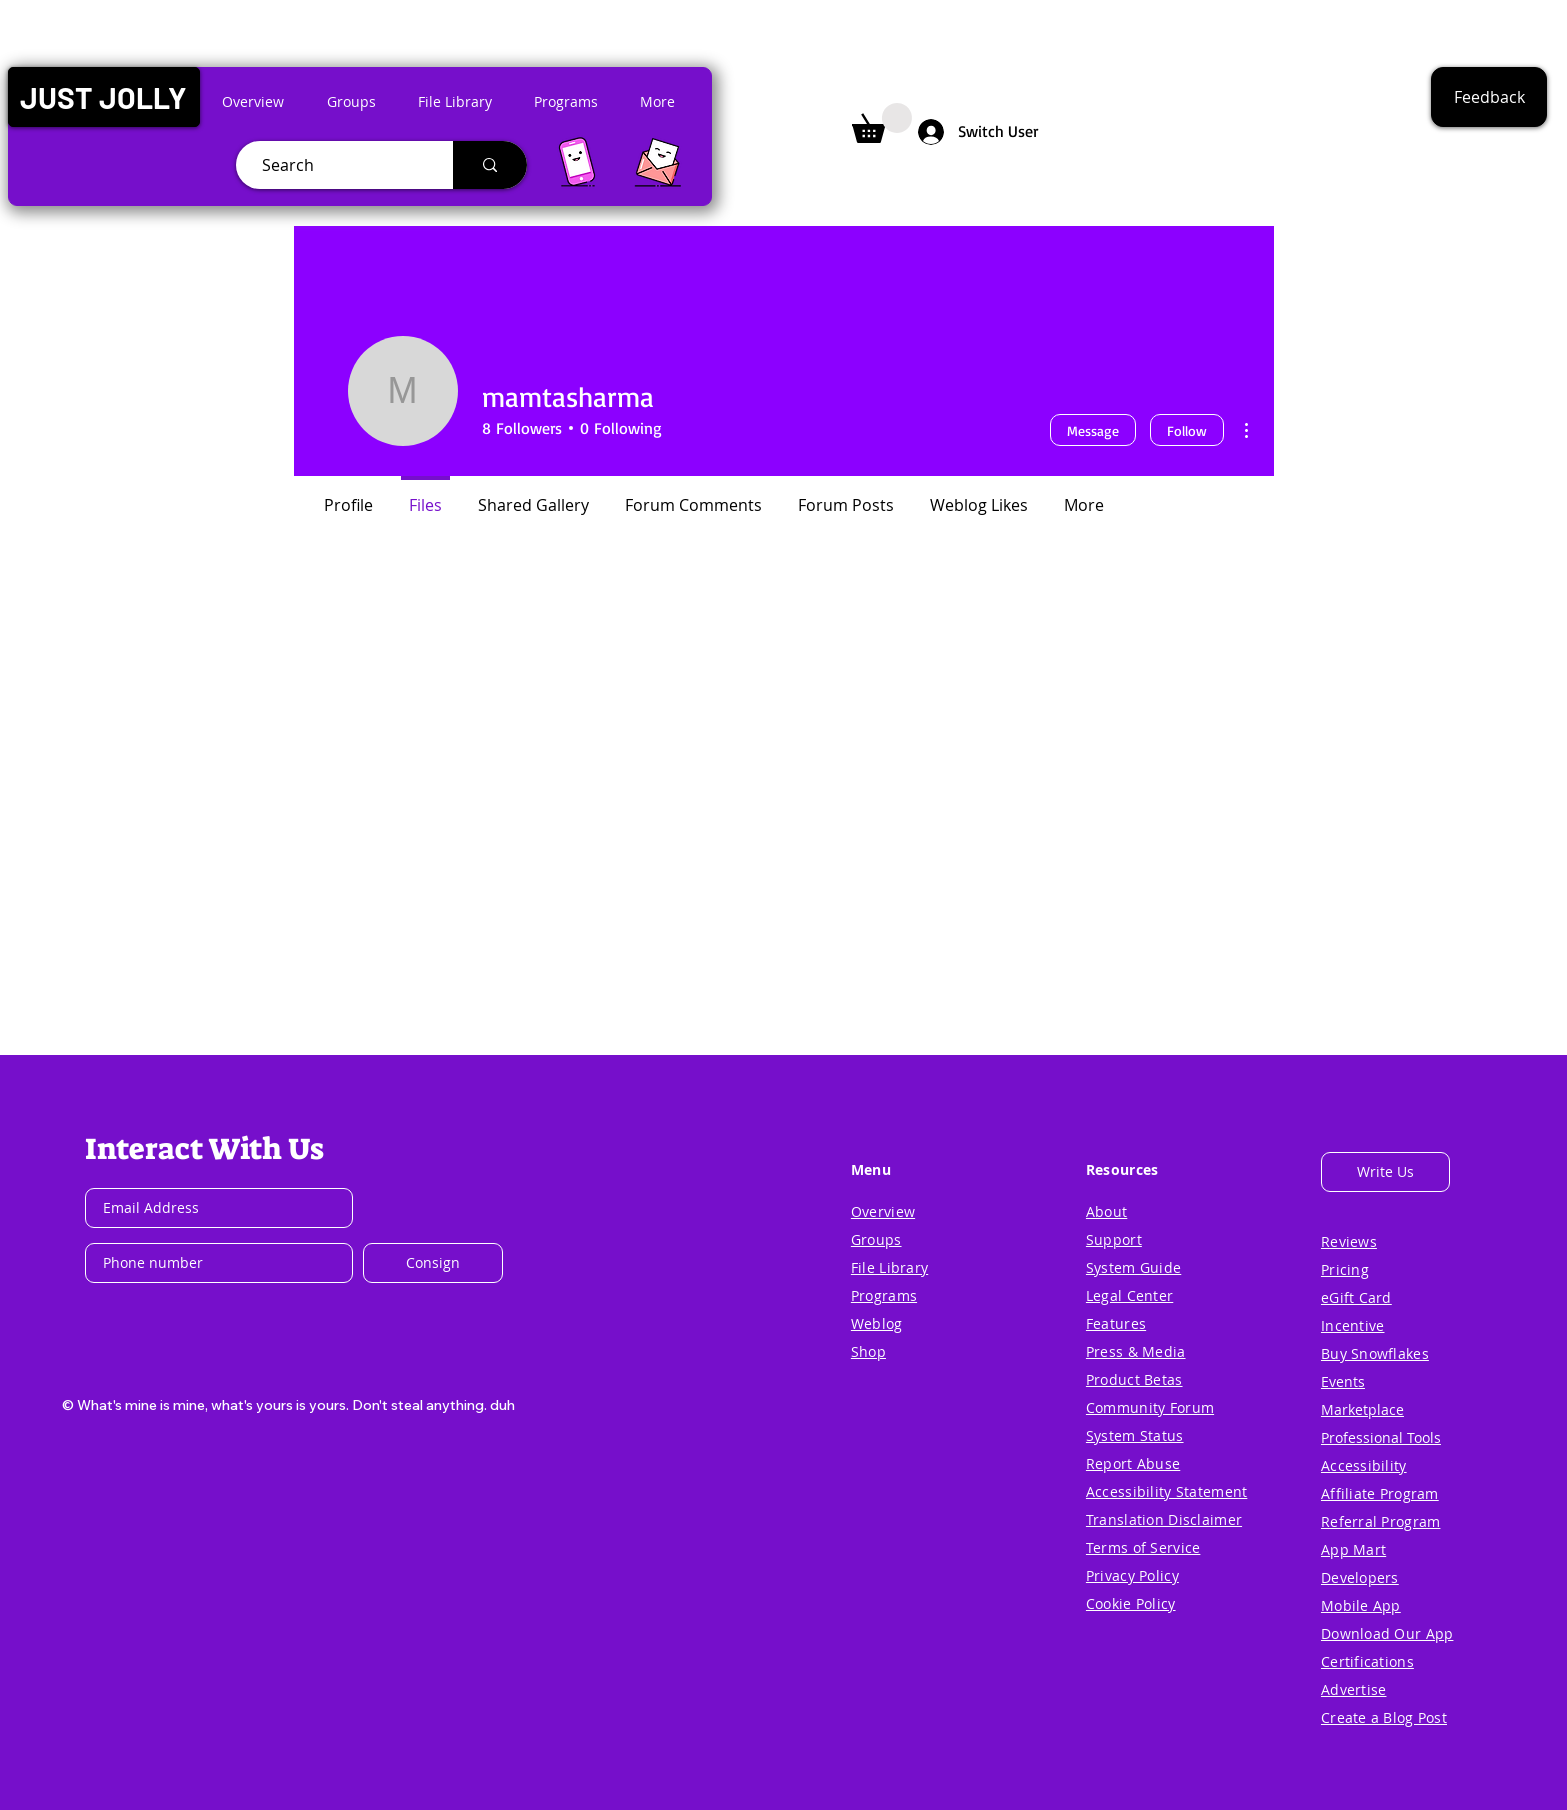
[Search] (336, 165)
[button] (103, 97)
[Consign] (433, 1263)
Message (1093, 430)
